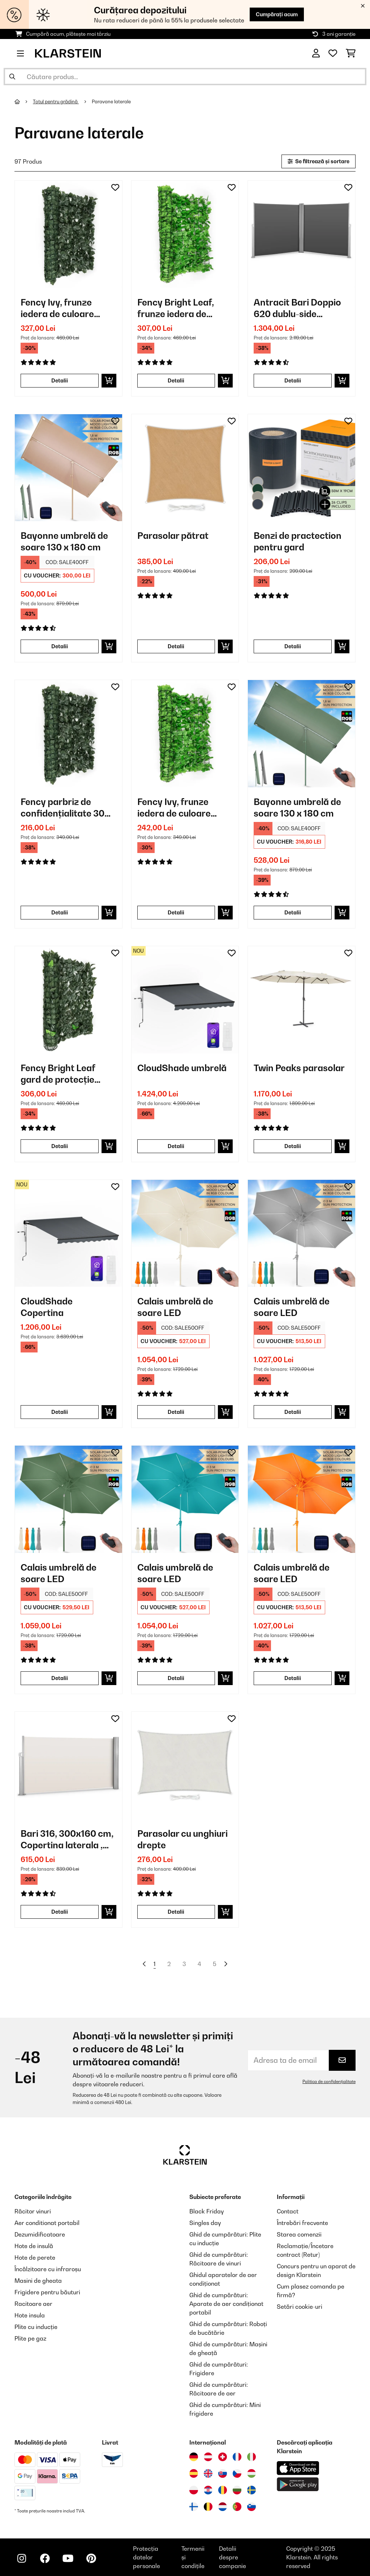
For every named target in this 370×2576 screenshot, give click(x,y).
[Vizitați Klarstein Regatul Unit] (208, 2473)
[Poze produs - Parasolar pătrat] (185, 467)
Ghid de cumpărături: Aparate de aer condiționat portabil (226, 2303)
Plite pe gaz (30, 2338)
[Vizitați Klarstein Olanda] (222, 2506)
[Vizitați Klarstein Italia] (251, 2456)
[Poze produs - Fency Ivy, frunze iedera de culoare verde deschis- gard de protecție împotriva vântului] (185, 733)
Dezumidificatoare (39, 2234)
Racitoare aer (33, 2303)
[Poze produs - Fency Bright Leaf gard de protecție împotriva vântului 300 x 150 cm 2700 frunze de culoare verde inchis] (68, 999)
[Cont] (316, 53)
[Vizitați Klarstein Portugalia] (237, 2506)
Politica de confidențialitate (329, 2081)
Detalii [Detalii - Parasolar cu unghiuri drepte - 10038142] (176, 1912)
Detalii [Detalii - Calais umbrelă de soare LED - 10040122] (176, 1678)
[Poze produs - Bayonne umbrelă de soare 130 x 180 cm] (68, 467)
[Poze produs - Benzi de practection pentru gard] (301, 467)
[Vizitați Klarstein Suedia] (251, 2490)
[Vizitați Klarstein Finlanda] (193, 2506)
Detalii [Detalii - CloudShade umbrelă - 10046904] (176, 1146)
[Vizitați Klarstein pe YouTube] (68, 2558)
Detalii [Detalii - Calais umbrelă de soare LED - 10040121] (59, 1678)
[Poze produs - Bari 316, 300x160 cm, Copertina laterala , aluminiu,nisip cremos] (68, 1765)
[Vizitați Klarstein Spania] (193, 2473)
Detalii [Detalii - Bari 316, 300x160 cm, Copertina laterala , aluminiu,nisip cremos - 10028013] (59, 1912)
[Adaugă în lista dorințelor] (115, 187)
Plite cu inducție (35, 2326)
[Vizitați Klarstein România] (222, 2490)
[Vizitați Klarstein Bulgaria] (237, 2490)
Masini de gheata (38, 2280)
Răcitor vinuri (32, 2211)
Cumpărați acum (277, 14)
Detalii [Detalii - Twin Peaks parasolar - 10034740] (292, 1146)
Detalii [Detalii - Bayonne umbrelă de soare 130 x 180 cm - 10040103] (59, 646)
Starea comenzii (299, 2234)
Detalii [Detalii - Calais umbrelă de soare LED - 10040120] (292, 1412)
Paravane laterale (112, 101)
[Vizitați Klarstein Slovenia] (251, 2506)
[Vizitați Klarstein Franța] (237, 2456)
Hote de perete (34, 2257)
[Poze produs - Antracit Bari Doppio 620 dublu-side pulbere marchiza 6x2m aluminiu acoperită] (301, 234)
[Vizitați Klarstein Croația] (208, 2490)
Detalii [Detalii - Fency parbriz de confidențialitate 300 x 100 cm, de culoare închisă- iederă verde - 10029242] (59, 912)
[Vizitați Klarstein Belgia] (208, 2506)
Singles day (205, 2222)
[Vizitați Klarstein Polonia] (193, 2490)
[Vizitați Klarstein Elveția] (222, 2456)
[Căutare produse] (185, 76)
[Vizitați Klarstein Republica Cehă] (237, 2473)
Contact (287, 2211)
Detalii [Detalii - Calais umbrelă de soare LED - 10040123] (292, 1678)
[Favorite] (332, 53)
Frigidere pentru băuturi (47, 2292)
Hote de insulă (33, 2246)
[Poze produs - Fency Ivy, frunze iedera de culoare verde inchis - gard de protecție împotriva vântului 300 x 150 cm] (68, 234)
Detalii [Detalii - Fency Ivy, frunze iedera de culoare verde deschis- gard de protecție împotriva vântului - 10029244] (176, 912)
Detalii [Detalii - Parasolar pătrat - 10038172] (176, 646)
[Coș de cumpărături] (351, 53)
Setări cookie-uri (299, 2306)
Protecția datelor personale (146, 2557)
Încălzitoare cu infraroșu (47, 2269)
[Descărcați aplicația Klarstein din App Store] (298, 2468)
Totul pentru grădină (56, 101)
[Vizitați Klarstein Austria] (208, 2456)
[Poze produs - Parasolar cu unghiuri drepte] (185, 1765)
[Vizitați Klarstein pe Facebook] (45, 2558)
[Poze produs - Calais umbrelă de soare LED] (185, 1233)
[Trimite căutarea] (12, 76)
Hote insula (29, 2315)
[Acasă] (23, 101)
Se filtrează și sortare (318, 161)
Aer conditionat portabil (46, 2222)
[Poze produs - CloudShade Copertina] (68, 1233)
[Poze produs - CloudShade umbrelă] (185, 999)
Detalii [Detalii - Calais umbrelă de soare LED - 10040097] (176, 1412)
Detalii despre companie (232, 2557)
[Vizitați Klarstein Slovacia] (222, 2473)
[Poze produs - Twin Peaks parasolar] (301, 999)
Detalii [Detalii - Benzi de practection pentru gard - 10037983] (292, 646)
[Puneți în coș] (109, 381)
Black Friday (206, 2211)
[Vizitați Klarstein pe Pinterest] (91, 2558)
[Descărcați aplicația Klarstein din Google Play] (298, 2484)
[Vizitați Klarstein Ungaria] (251, 2473)
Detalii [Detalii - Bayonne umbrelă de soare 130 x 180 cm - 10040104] (292, 912)
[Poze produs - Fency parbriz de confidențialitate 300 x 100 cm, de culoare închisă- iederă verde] (68, 733)
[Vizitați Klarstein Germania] (193, 2456)
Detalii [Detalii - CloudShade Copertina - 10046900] (59, 1412)
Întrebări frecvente (302, 2222)
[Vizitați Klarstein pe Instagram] (21, 2558)
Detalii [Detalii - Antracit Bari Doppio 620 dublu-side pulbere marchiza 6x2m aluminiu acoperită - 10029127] (292, 380)
